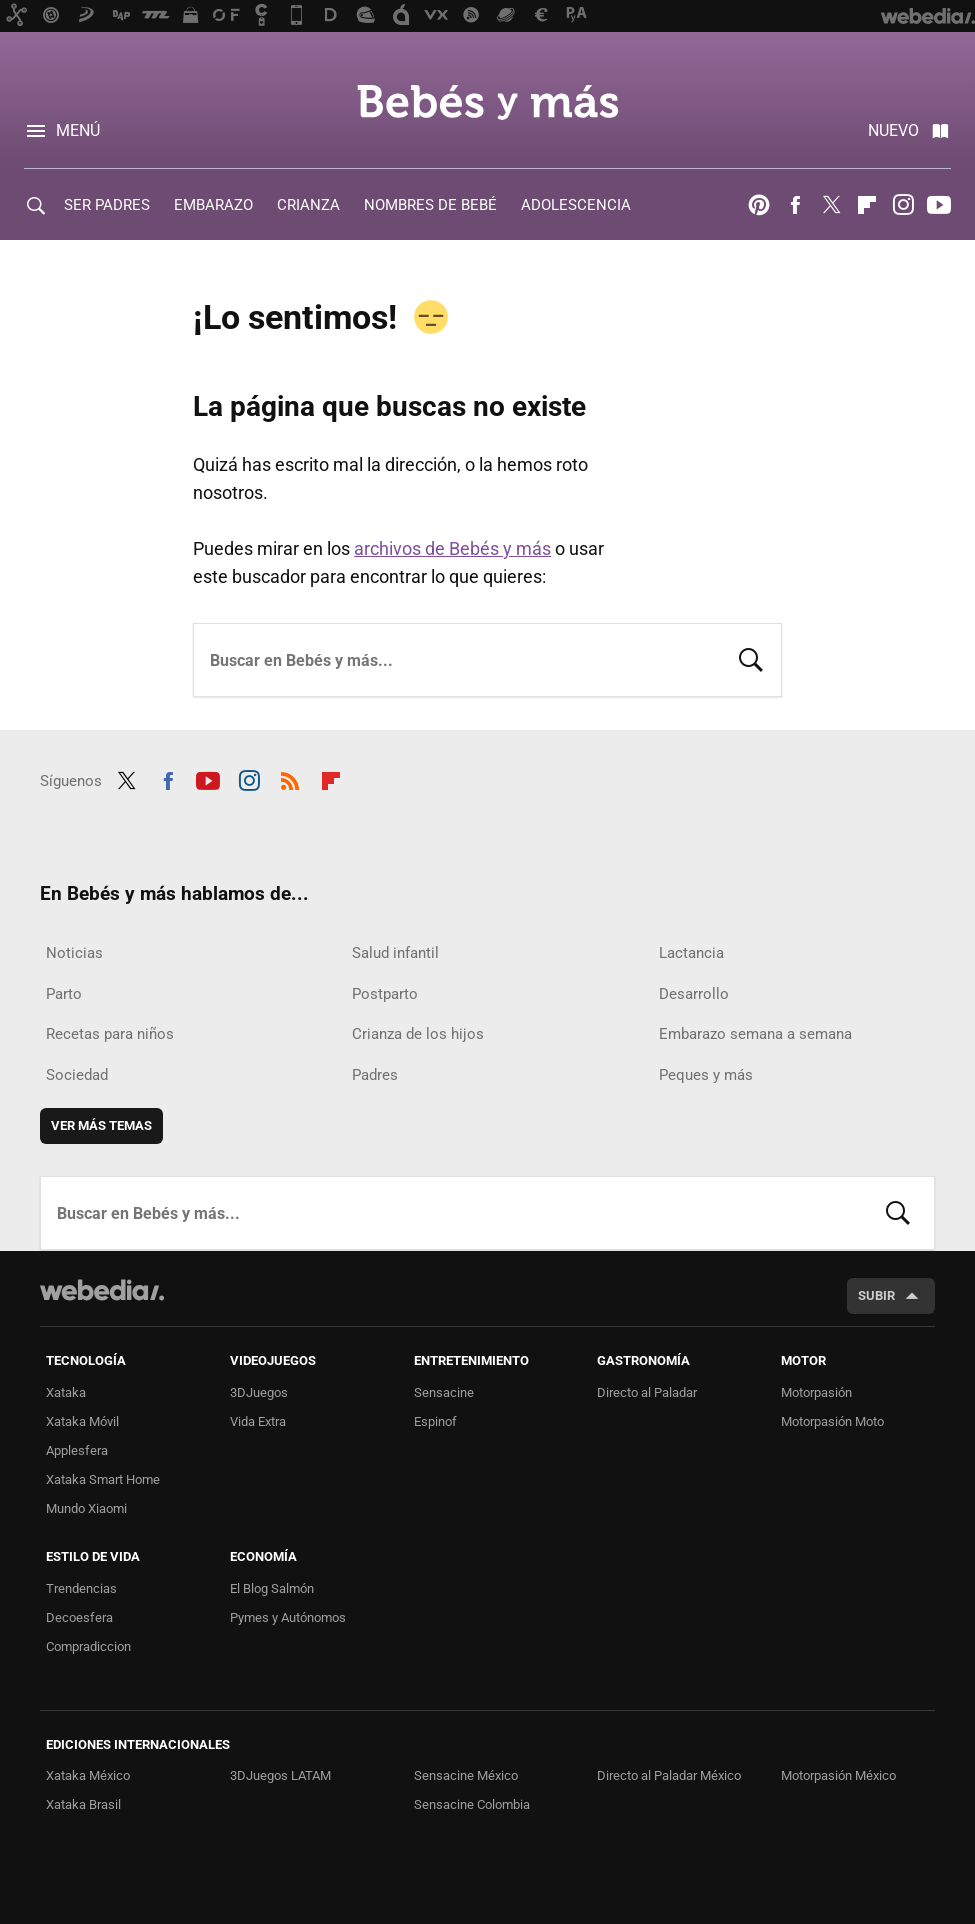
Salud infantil (395, 953)
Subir (876, 1295)
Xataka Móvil (82, 1421)
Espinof (435, 1421)
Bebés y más (488, 102)
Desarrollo (694, 994)
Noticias (74, 953)
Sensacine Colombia (472, 1804)
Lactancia (691, 953)
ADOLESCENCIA (576, 205)
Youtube (939, 205)
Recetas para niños (110, 1034)
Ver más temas (101, 1125)
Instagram (903, 205)
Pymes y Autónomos (288, 1617)
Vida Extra (258, 1421)
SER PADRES (107, 205)
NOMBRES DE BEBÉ (430, 205)
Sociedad (77, 1075)
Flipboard (867, 205)
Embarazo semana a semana (755, 1034)
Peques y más (706, 1075)
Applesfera (77, 1450)
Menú (78, 130)
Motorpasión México (838, 1775)
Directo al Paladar (647, 1392)
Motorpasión (816, 1392)
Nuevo (893, 130)
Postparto (385, 994)
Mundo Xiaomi (86, 1508)
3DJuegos (259, 1392)
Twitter (831, 205)
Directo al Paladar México (669, 1775)
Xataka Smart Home (103, 1479)
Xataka (66, 1392)
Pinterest (759, 205)
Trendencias (81, 1588)
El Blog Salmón (272, 1588)
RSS (290, 778)
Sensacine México (466, 1775)
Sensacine (444, 1392)
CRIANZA (308, 205)
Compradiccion (88, 1646)
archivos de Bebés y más (452, 548)
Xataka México (88, 1775)
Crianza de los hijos (418, 1034)
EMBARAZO (213, 205)
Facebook (795, 205)
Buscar (751, 658)
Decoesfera (79, 1617)
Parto (64, 994)
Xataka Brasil (83, 1804)
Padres (375, 1075)
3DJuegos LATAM (280, 1775)
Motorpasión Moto (832, 1421)
